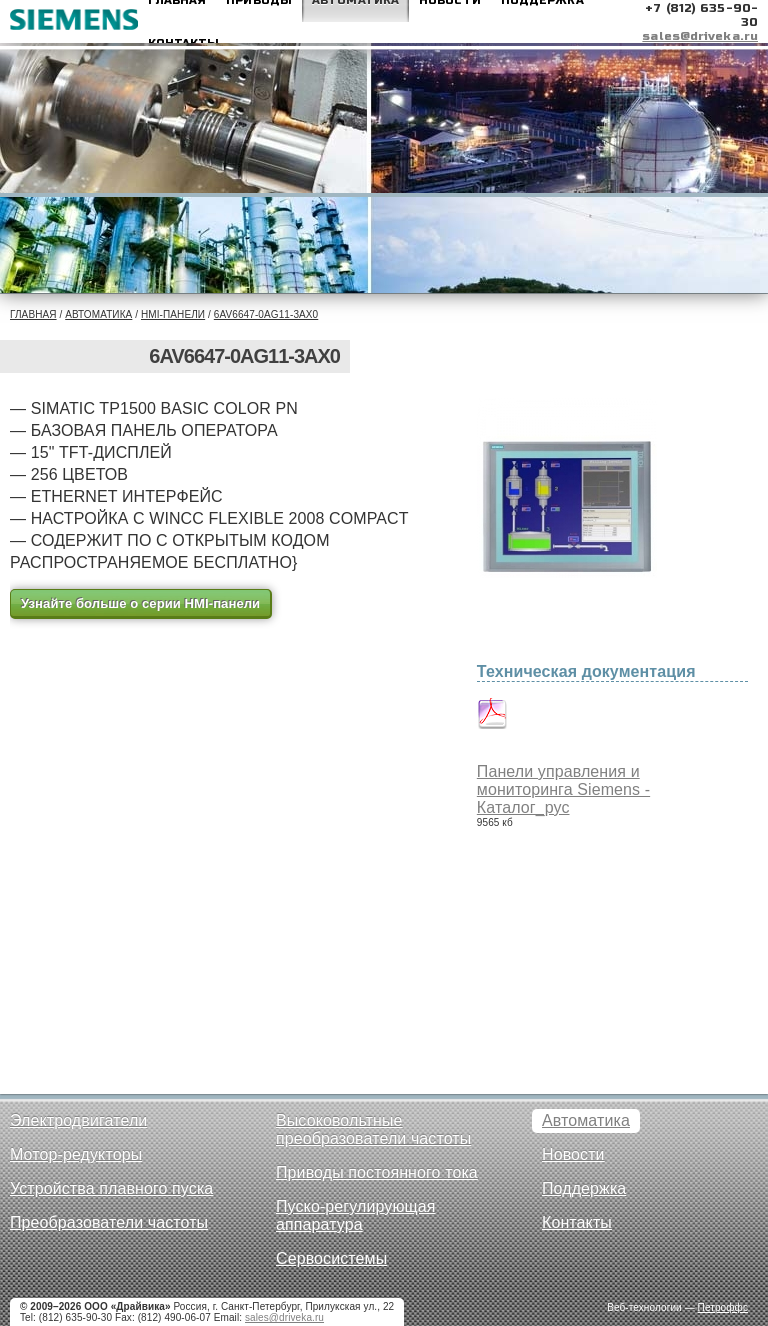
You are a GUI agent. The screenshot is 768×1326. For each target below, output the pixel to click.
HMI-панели (173, 314)
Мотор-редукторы (76, 1154)
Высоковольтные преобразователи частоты (373, 1129)
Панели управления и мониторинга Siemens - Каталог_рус (563, 789)
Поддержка (584, 1188)
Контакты (577, 1222)
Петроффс (723, 1307)
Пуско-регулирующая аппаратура (356, 1215)
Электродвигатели (78, 1120)
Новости (573, 1154)
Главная (33, 314)
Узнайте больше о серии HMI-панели (140, 603)
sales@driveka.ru (700, 36)
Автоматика (98, 314)
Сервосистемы (331, 1258)
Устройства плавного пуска (111, 1188)
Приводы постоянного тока (377, 1172)
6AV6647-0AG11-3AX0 (266, 314)
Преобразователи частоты (109, 1222)
